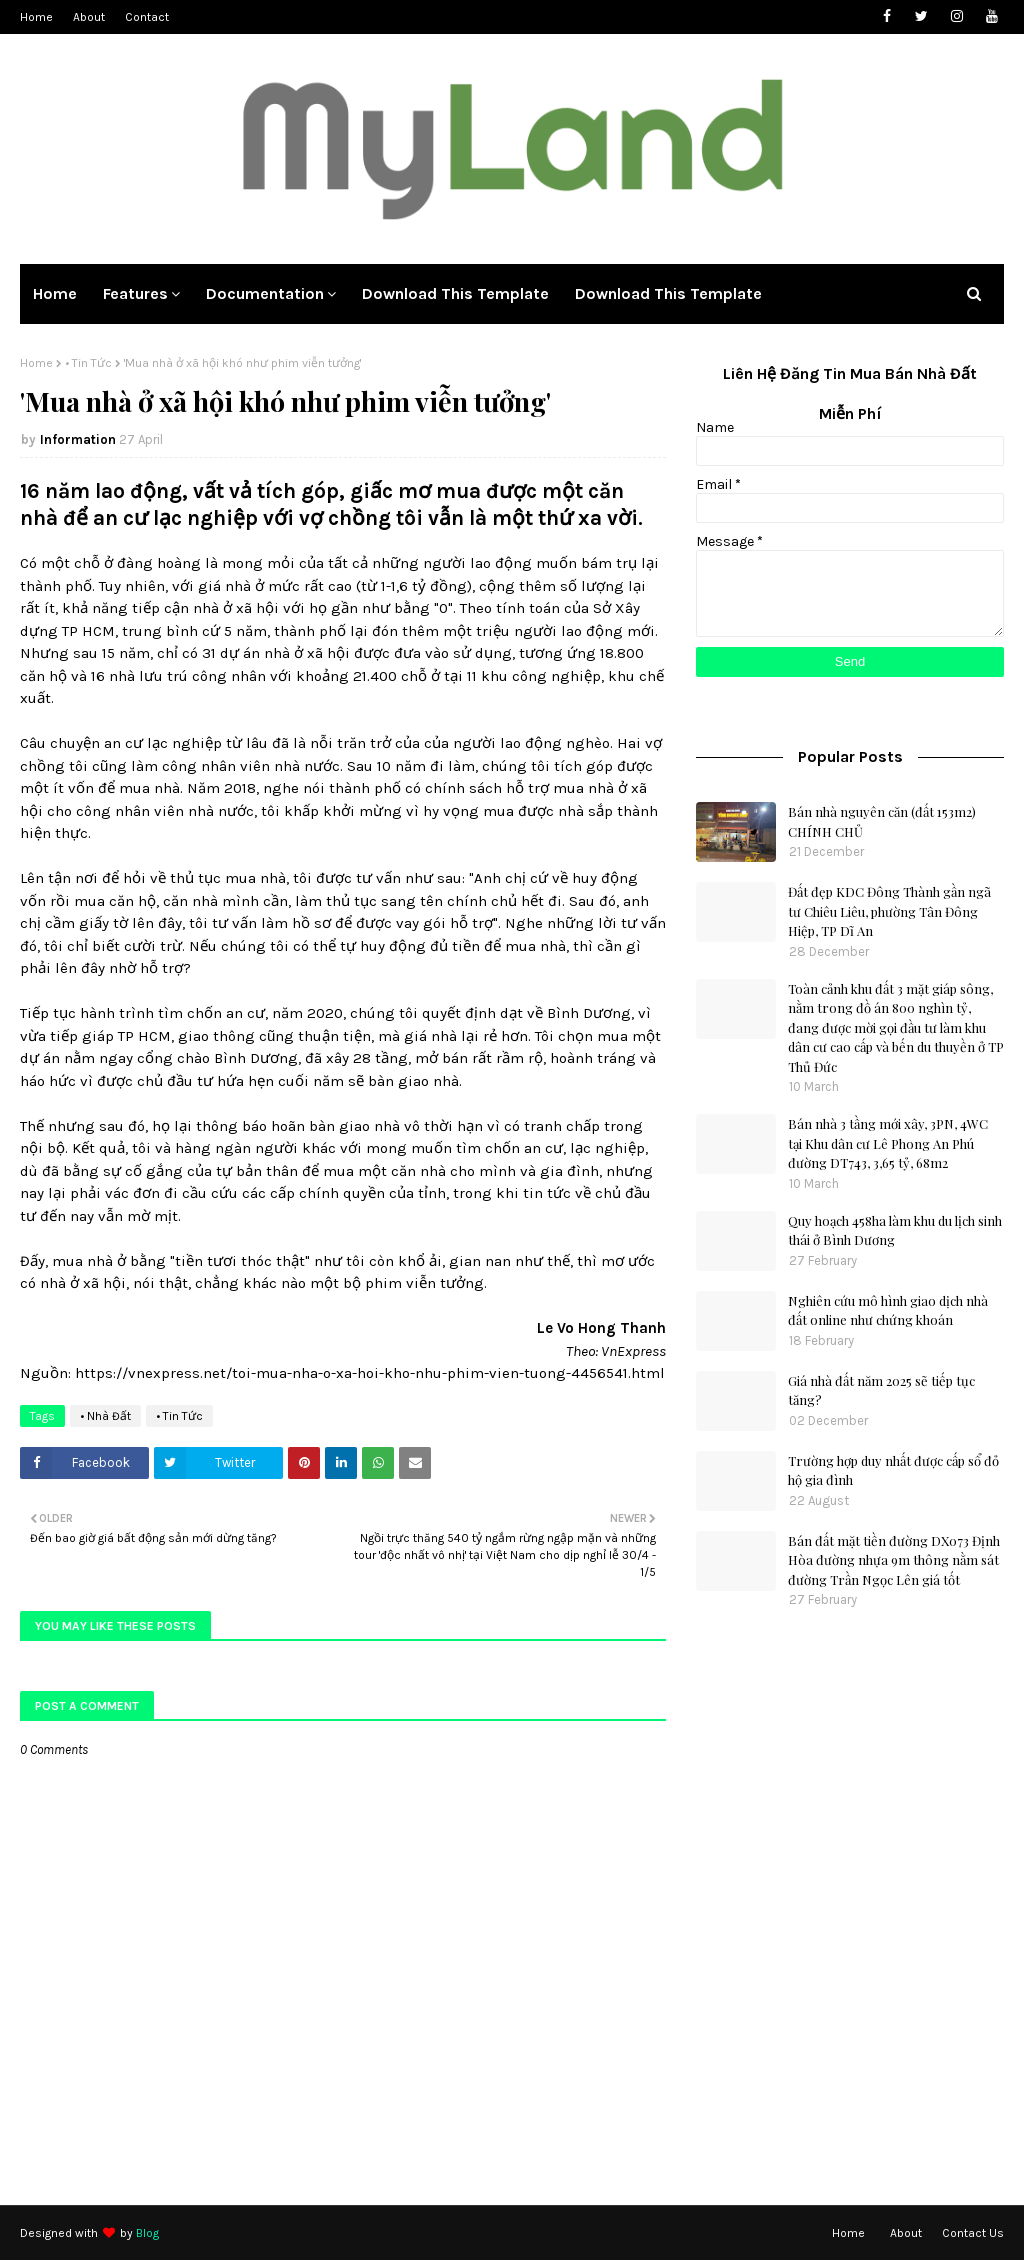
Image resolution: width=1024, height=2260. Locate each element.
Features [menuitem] (135, 293)
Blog (147, 2233)
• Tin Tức (88, 363)
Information (78, 439)
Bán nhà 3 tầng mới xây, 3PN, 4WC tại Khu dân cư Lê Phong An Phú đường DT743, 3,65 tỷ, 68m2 (888, 1143)
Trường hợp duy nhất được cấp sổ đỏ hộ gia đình (893, 1470)
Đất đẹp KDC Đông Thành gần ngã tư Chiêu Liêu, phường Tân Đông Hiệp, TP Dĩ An (889, 911)
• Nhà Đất (105, 1416)
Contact (147, 17)
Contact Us (973, 2233)
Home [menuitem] (55, 293)
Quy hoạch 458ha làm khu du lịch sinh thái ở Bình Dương (895, 1230)
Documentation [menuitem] (265, 293)
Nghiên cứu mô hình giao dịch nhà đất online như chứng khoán (888, 1310)
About (89, 17)
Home (36, 17)
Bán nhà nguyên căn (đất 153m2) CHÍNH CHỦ (882, 821)
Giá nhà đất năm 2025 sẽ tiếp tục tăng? (881, 1390)
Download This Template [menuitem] (455, 293)
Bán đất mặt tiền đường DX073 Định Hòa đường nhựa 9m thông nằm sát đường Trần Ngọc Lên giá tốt (894, 1560)
